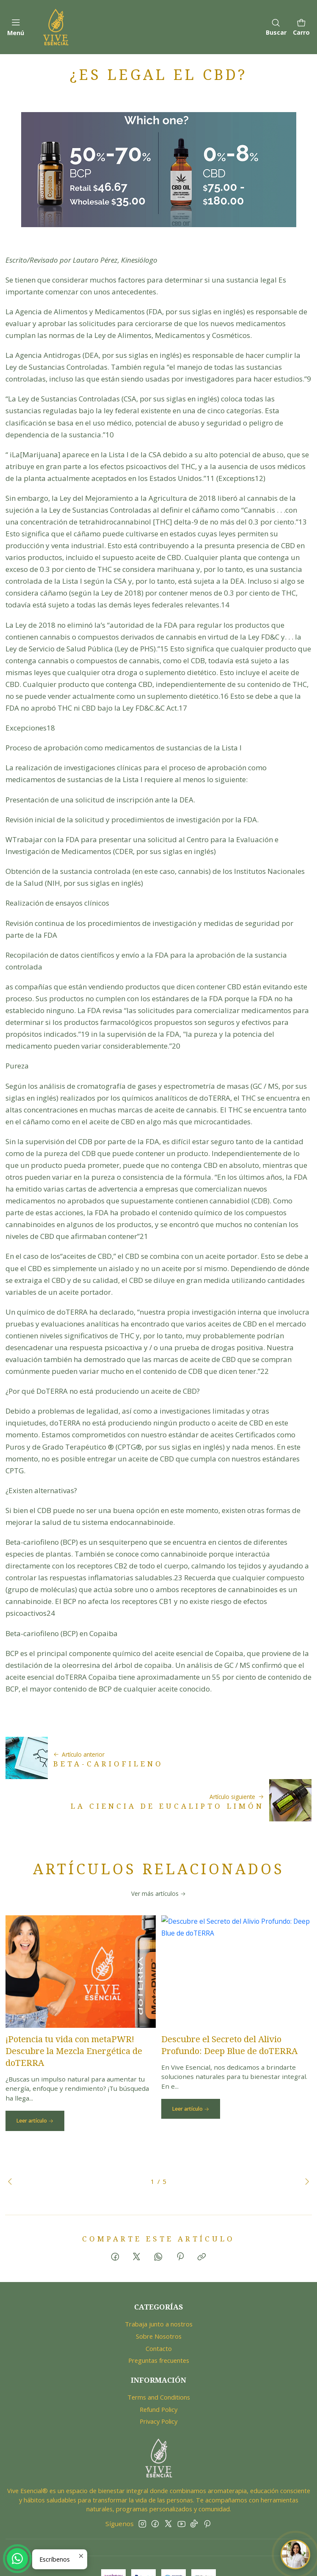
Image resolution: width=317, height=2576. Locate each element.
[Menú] (16, 27)
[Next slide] (305, 2144)
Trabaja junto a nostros (159, 2286)
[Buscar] (276, 27)
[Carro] (301, 27)
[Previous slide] (12, 2144)
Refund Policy (158, 2371)
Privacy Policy (158, 2384)
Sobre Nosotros (159, 2298)
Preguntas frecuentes (158, 2322)
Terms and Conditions (158, 2359)
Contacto (159, 2311)
